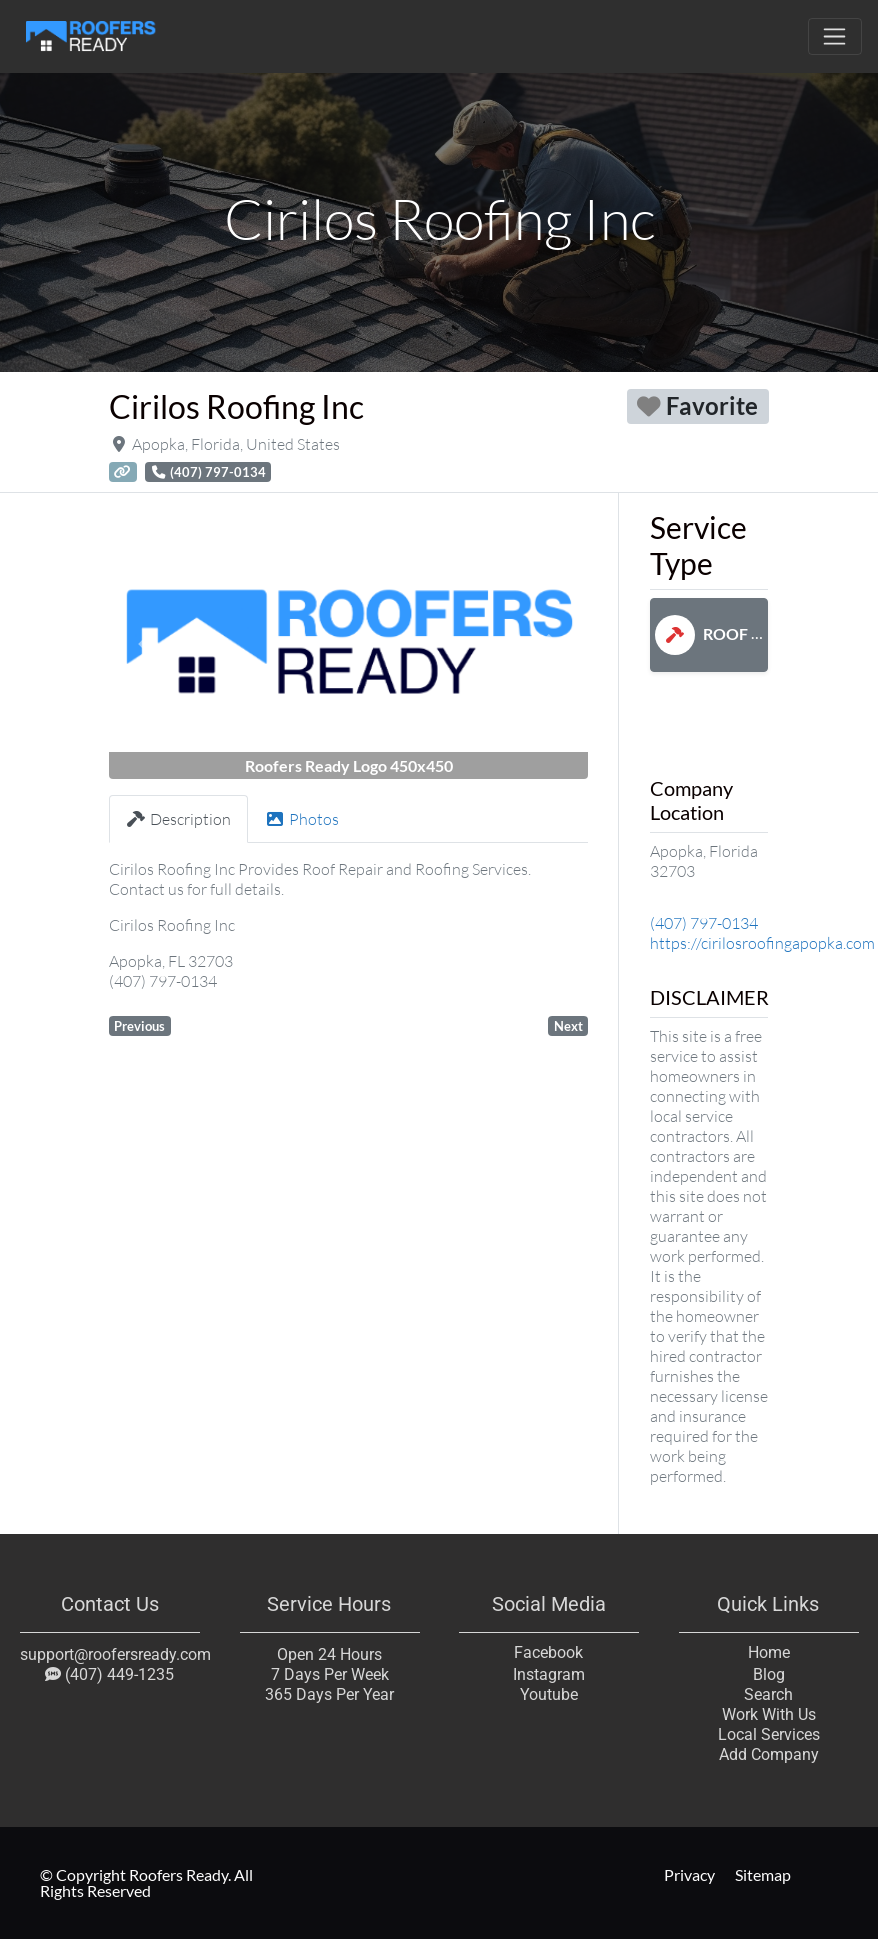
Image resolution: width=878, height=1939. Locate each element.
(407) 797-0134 (704, 923)
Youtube (549, 1694)
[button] (145, 643)
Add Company (768, 1754)
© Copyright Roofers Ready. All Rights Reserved (146, 1882)
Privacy (689, 1874)
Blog (768, 1674)
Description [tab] (178, 819)
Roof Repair (730, 633)
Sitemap (763, 1874)
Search (768, 1694)
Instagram (549, 1674)
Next (568, 1026)
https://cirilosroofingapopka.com (762, 943)
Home (768, 1652)
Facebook (548, 1652)
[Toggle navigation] (835, 37)
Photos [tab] (302, 819)
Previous (139, 1026)
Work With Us (768, 1714)
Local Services (768, 1734)
